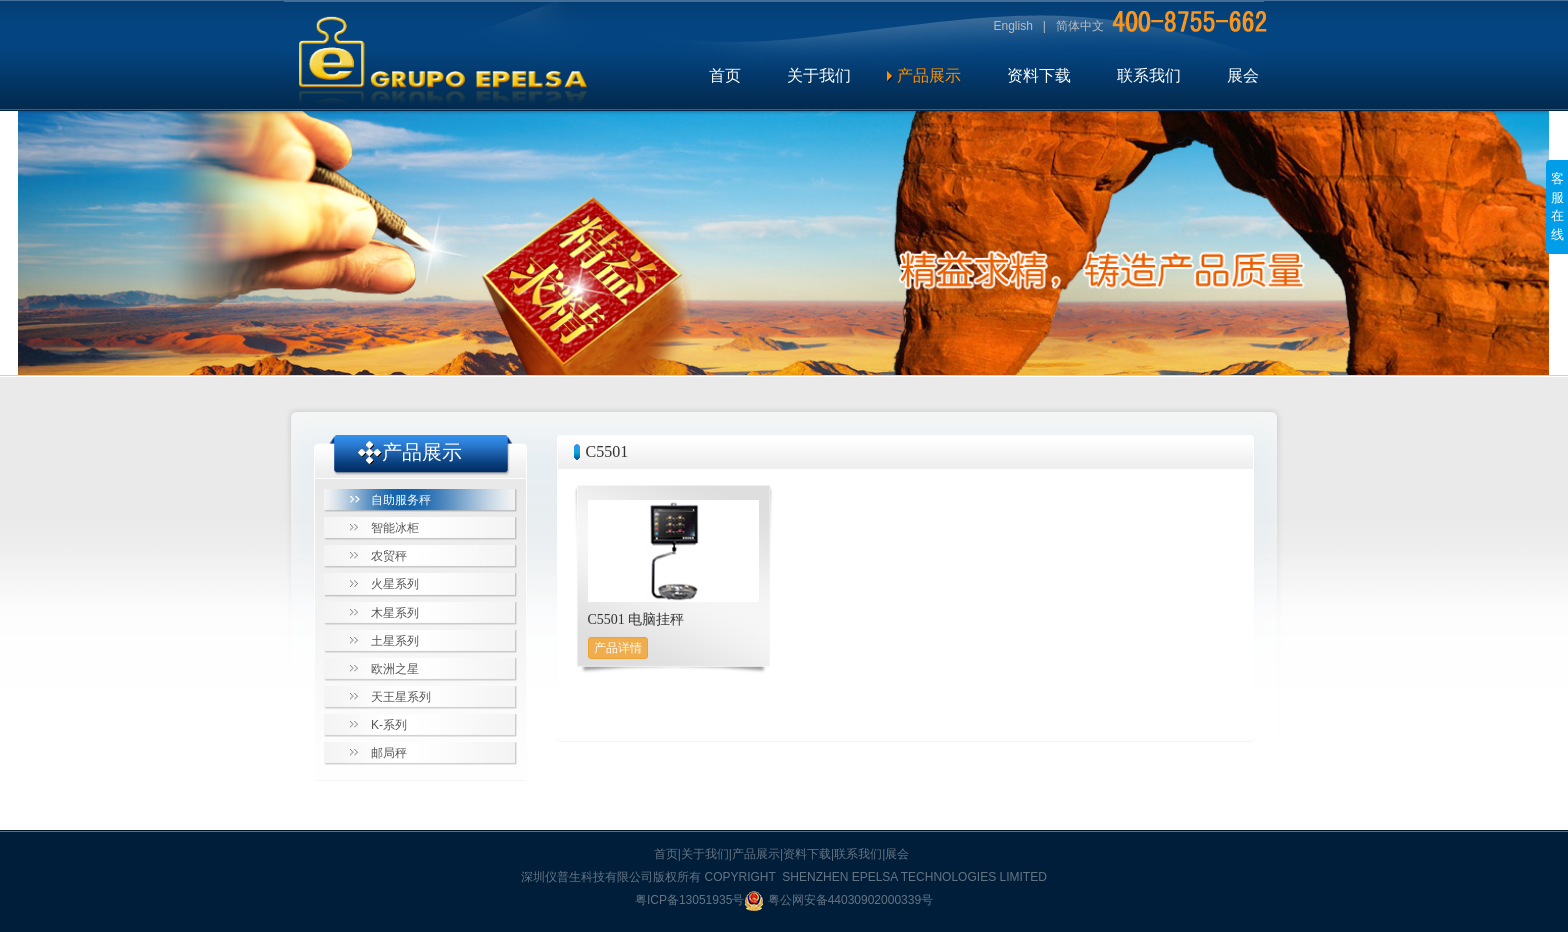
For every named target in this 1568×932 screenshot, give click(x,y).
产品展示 (929, 75)
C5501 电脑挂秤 (636, 619)
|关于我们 (703, 854)
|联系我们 (856, 854)
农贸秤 (389, 556)
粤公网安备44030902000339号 (838, 900)
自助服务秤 (401, 500)
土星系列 (395, 641)
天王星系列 (401, 697)
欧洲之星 (395, 669)
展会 (1243, 75)
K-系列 (389, 725)
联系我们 (1149, 75)
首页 (725, 75)
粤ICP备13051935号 (689, 900)
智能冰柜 (395, 528)
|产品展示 (754, 854)
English (1013, 26)
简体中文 (1080, 26)
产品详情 (618, 648)
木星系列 (395, 613)
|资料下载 (805, 854)
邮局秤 (389, 753)
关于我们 (819, 75)
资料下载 (1039, 75)
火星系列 (395, 584)
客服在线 (1557, 206)
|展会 (895, 854)
